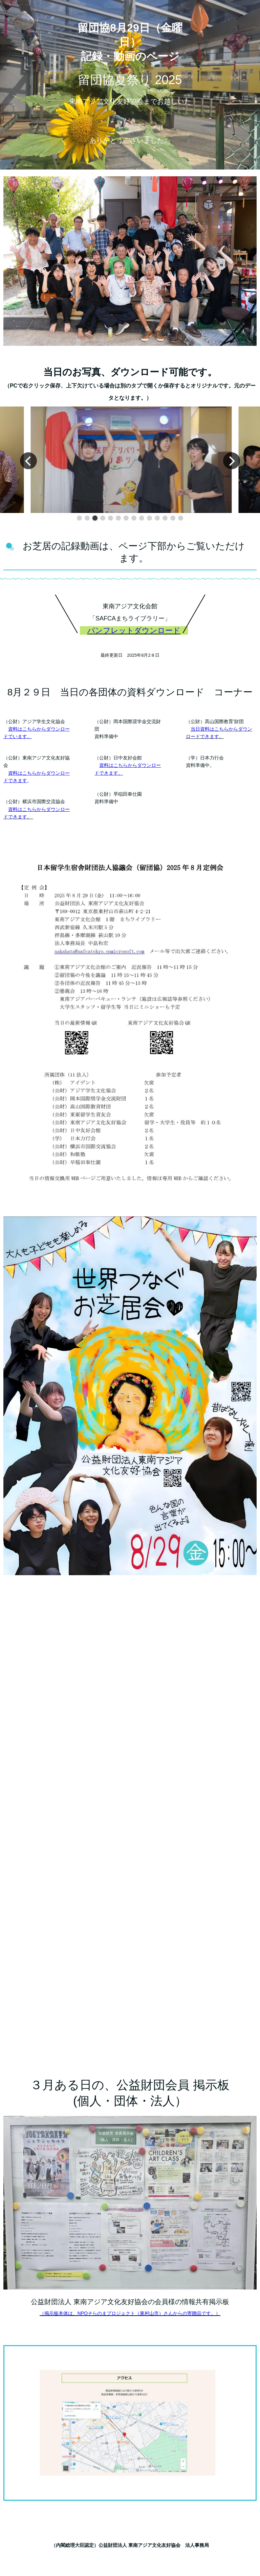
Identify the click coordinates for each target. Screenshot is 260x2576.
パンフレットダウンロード (133, 630)
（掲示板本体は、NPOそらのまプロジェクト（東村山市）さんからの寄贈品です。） (130, 2313)
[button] (79, 518)
